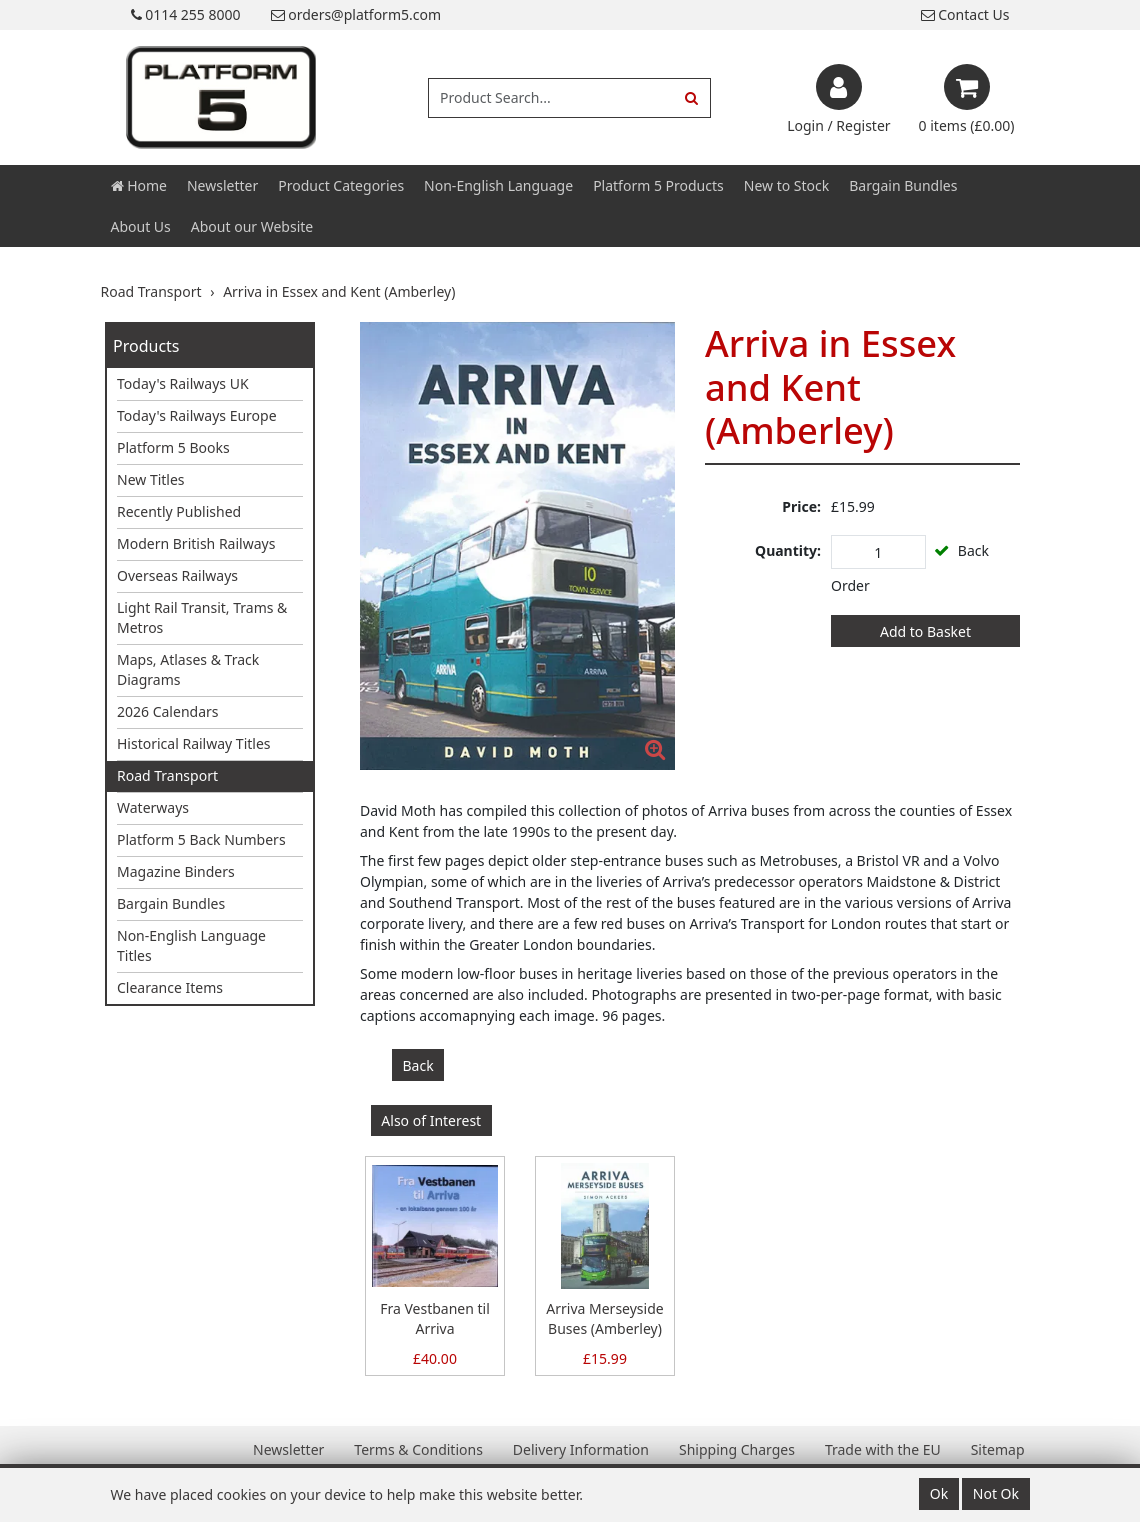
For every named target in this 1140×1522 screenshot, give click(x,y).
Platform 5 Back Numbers (201, 839)
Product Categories (341, 185)
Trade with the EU (883, 1449)
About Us (141, 226)
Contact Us (965, 14)
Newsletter (222, 185)
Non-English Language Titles (191, 945)
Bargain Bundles (903, 185)
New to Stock (786, 185)
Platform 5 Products (658, 185)
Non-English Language (498, 185)
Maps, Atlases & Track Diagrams (188, 669)
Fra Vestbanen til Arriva (435, 1318)
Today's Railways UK (183, 383)
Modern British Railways (196, 543)
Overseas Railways (177, 575)
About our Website (252, 226)
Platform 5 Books (173, 447)
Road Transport (167, 775)
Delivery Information (581, 1449)
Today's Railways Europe (197, 415)
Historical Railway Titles (194, 743)
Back (418, 1065)
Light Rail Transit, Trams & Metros (202, 617)
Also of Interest (431, 1120)
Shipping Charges (737, 1449)
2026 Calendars (168, 711)
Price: (801, 506)
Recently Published (179, 511)
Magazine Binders (176, 871)
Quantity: (788, 550)
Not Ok (996, 1493)
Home (139, 185)
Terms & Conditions (418, 1449)
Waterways (153, 807)
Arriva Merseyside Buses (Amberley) (604, 1318)
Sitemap (998, 1449)
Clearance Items (170, 987)
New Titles (151, 479)
